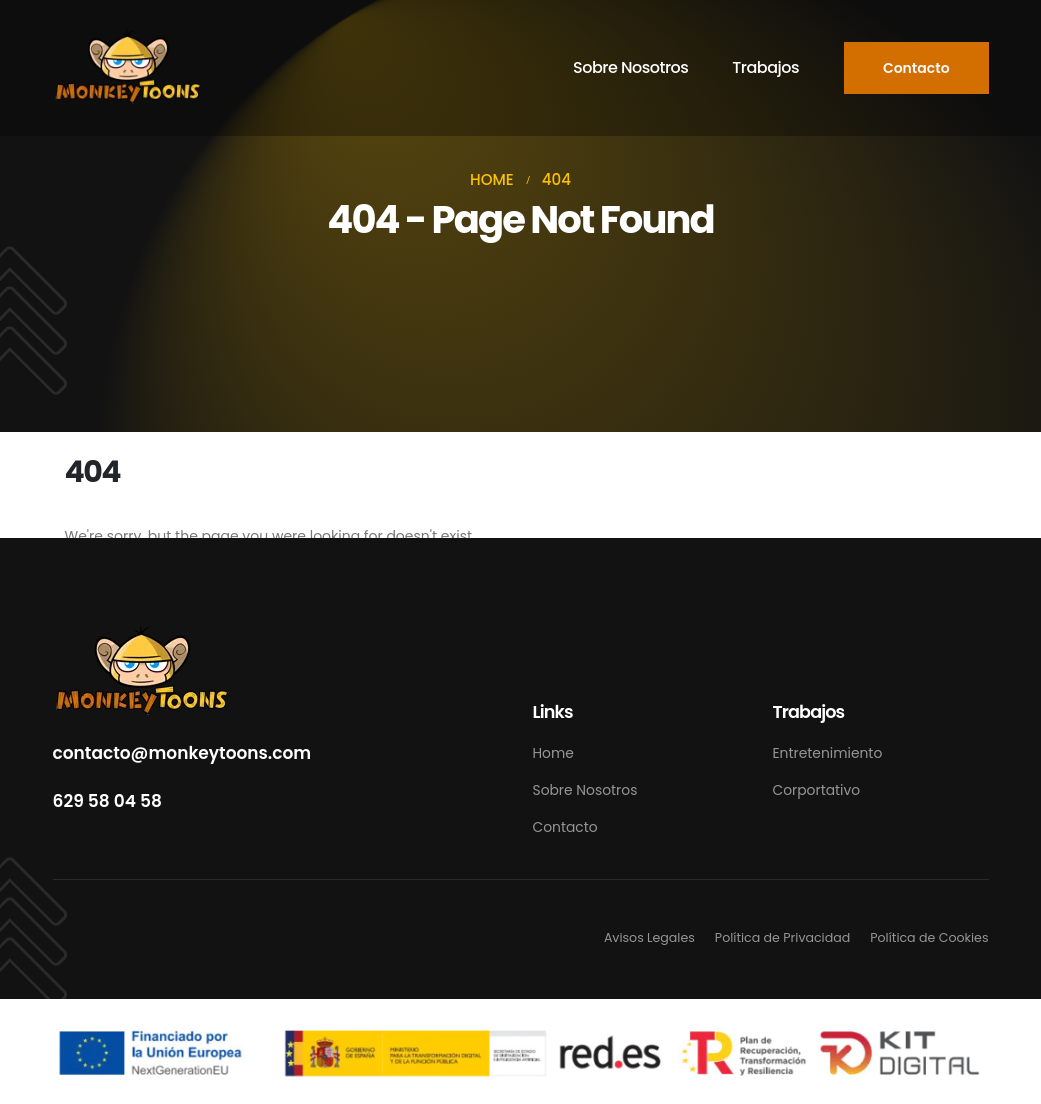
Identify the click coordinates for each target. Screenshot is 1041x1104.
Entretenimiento (828, 753)
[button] (916, 68)
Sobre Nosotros (630, 67)
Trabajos (765, 67)
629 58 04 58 (107, 801)
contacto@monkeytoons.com (182, 753)
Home (553, 753)
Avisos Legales (649, 937)
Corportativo (817, 790)
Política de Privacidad (782, 937)
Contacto (565, 827)
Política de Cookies (929, 937)
